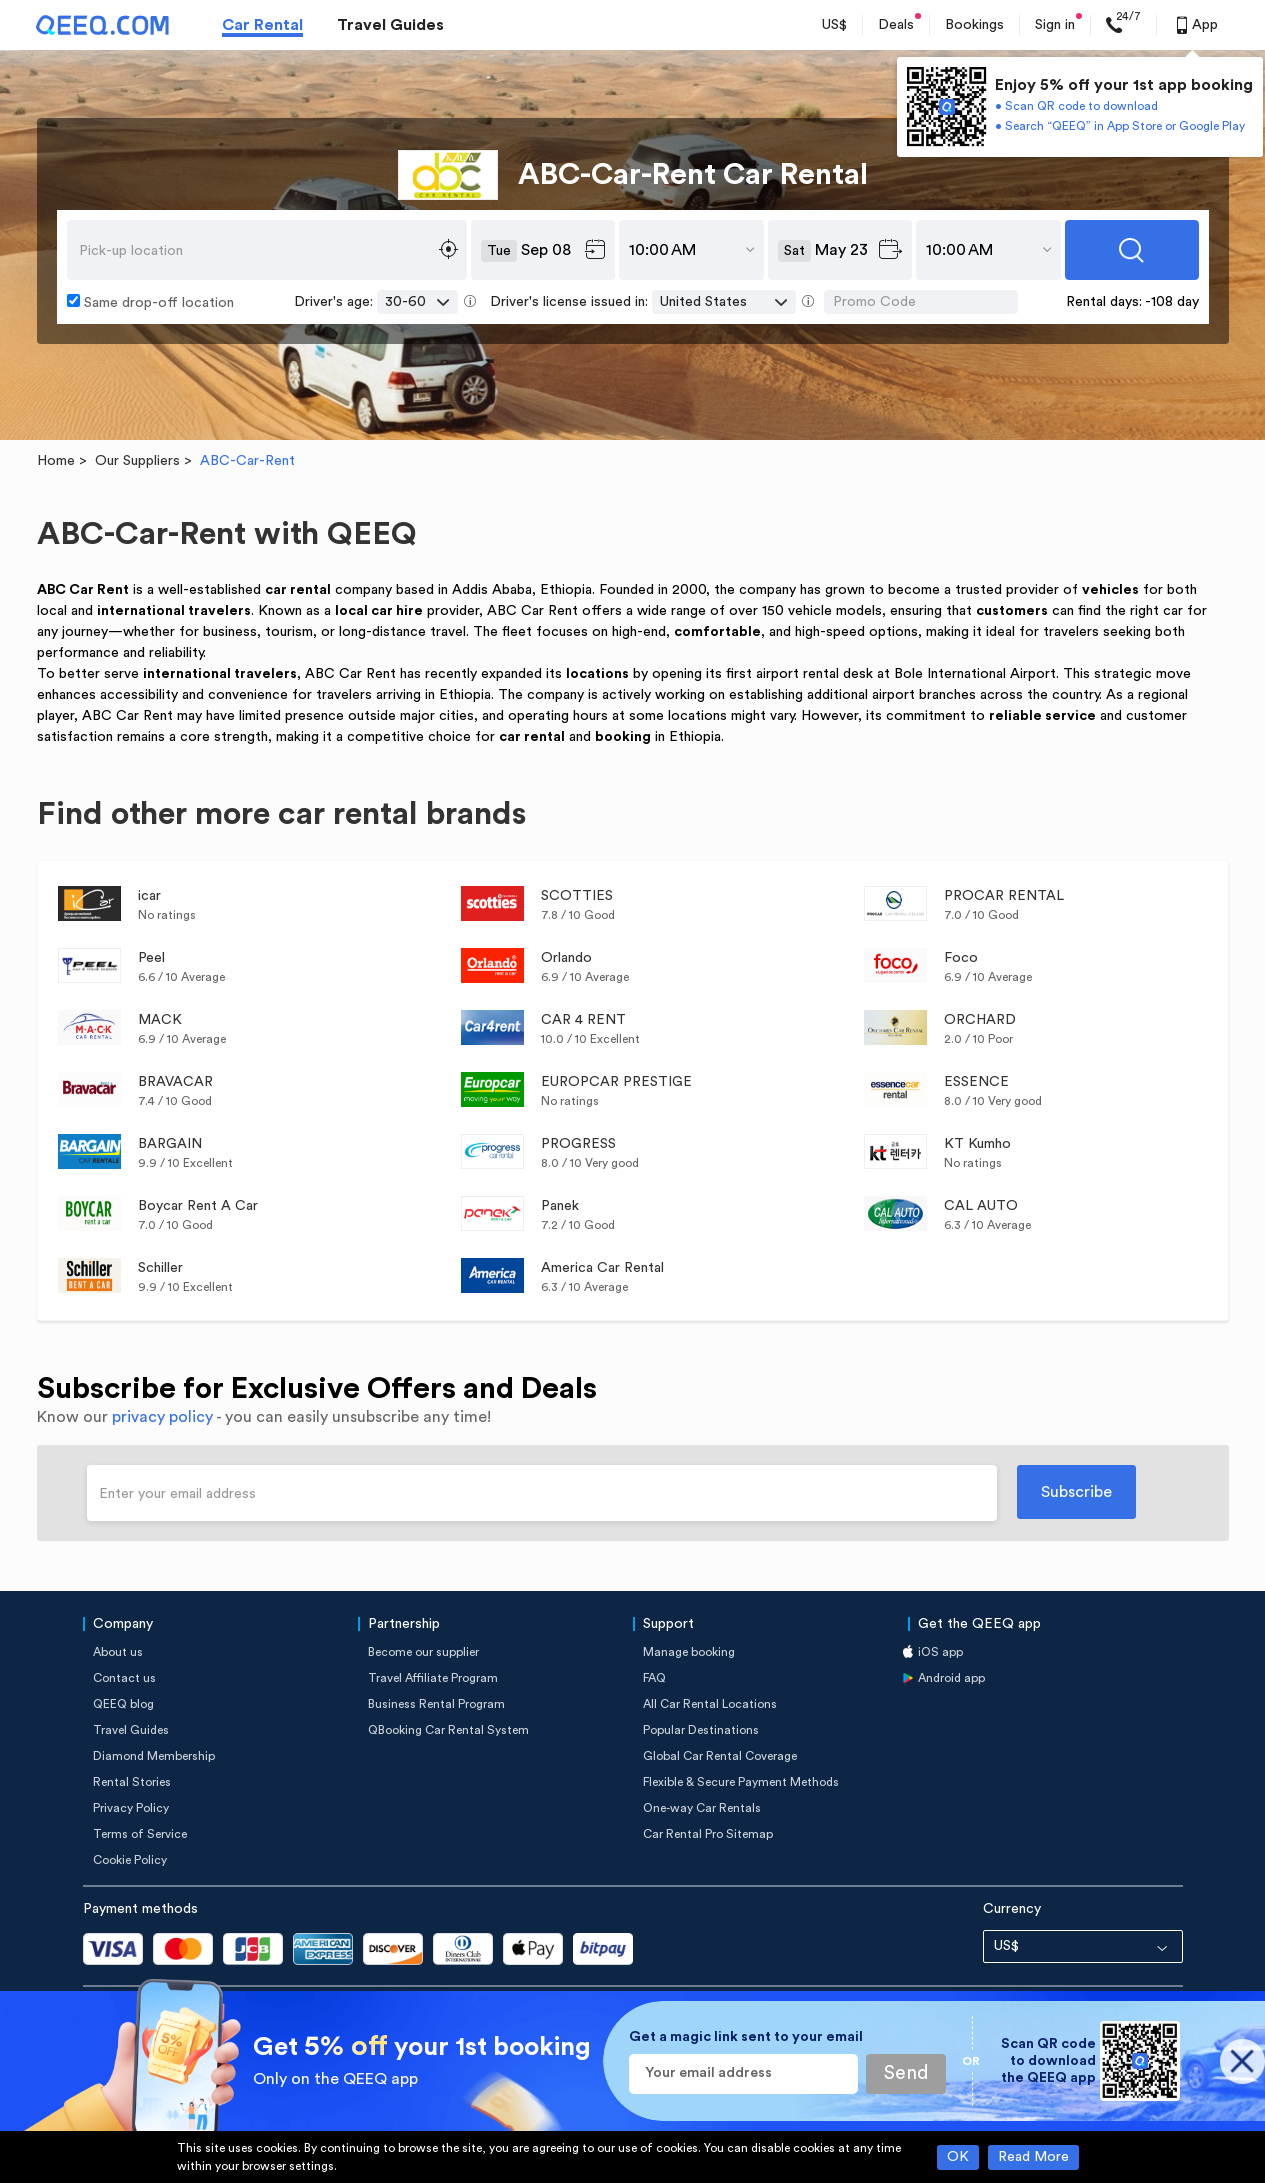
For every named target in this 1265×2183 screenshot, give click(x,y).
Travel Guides (390, 25)
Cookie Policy (130, 1860)
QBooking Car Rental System (448, 1730)
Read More (1033, 2157)
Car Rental (262, 25)
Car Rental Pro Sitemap (708, 1834)
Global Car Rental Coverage (720, 1756)
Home (56, 461)
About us (118, 1652)
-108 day (1172, 302)
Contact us (124, 1678)
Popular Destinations (701, 1730)
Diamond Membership (154, 1756)
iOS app (940, 1652)
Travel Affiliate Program (433, 1678)
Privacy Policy (131, 1808)
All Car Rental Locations (710, 1704)
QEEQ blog (123, 1704)
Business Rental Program (436, 1704)
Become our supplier (423, 1652)
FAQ (654, 1678)
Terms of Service (140, 1834)
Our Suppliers (137, 461)
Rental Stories (132, 1782)
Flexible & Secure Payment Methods (741, 1782)
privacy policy (162, 1417)
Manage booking (689, 1652)
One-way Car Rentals (702, 1808)
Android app (951, 1678)
